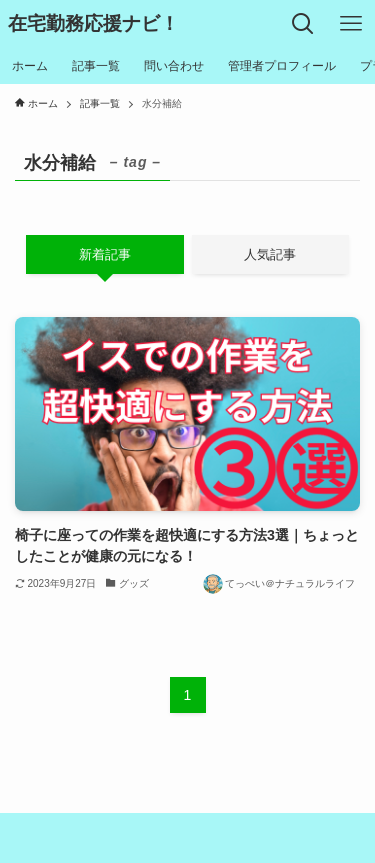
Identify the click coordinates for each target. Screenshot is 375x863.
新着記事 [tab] (105, 254)
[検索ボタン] (303, 24)
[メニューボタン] (351, 24)
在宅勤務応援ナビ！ (93, 24)
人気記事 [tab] (270, 254)
